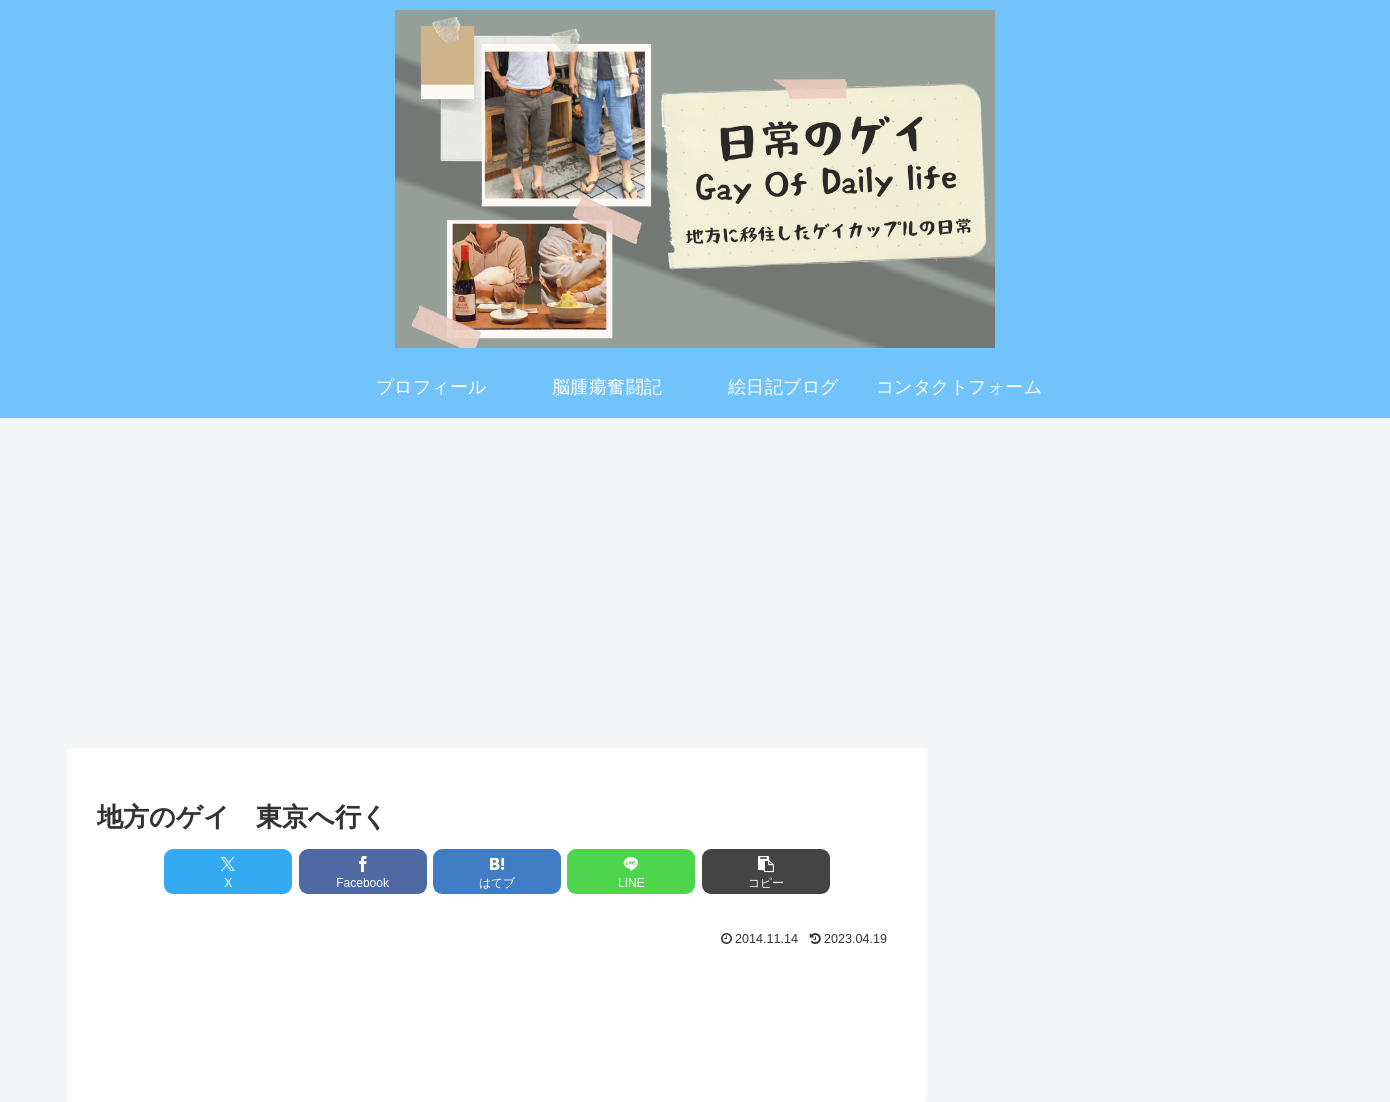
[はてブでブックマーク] (497, 871)
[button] (766, 871)
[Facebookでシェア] (363, 871)
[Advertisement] (695, 576)
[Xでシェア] (228, 871)
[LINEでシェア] (631, 871)
